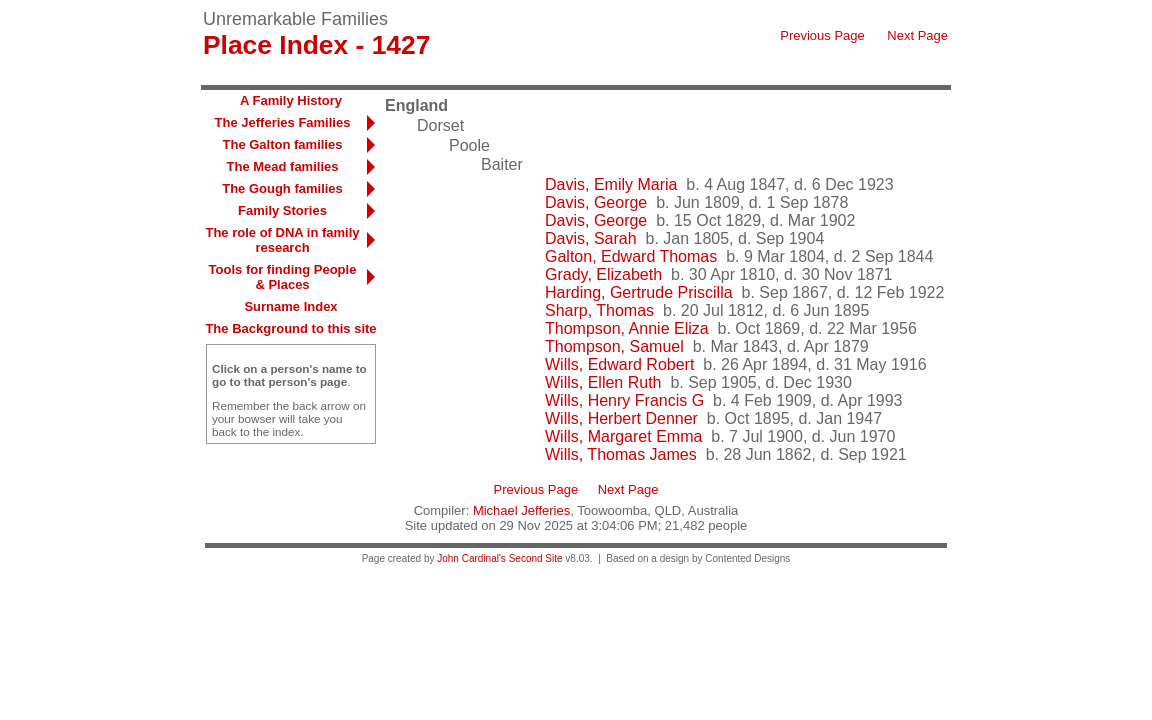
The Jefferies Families (283, 122)
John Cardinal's (471, 558)
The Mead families (283, 166)
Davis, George (596, 202)
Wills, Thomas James (621, 454)
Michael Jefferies (521, 510)
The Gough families (282, 188)
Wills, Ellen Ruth (603, 382)
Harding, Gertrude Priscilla (639, 292)
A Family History (291, 100)
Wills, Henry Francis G (624, 400)
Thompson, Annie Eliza (627, 328)
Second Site (536, 558)
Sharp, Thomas (599, 310)
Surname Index (290, 306)
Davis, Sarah (591, 238)
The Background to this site (290, 328)
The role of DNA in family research (282, 240)
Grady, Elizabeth (603, 274)
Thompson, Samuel (614, 346)
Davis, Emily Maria (611, 184)
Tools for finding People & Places (283, 277)
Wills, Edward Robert (619, 364)
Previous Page (822, 35)
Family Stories (282, 210)
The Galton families (283, 144)
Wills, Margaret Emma (623, 436)
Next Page (917, 35)
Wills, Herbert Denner (621, 418)
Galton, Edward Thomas (631, 256)
